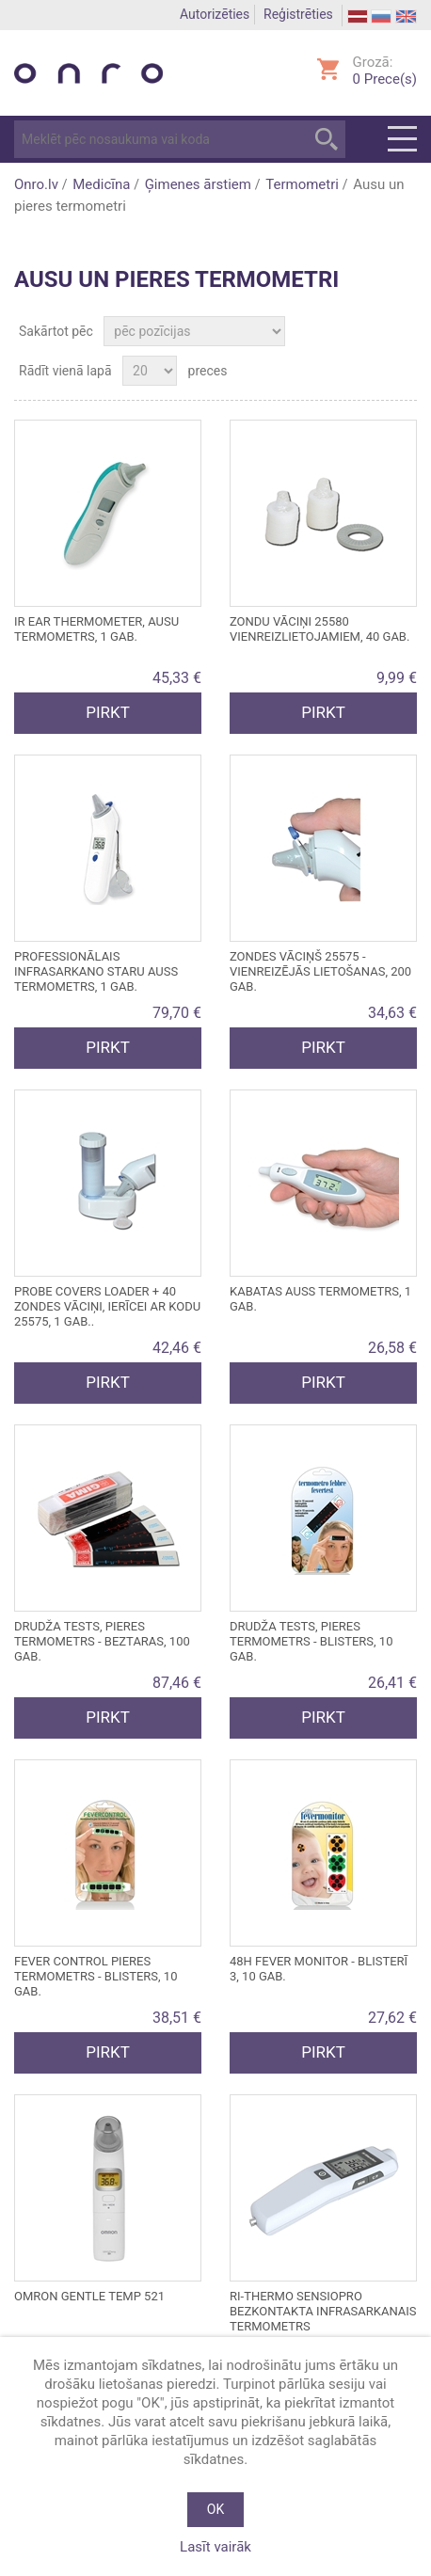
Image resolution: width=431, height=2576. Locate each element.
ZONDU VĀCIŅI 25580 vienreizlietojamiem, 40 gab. (319, 629)
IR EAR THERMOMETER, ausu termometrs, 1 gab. (96, 629)
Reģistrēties (298, 14)
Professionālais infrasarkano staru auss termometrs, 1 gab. (96, 971)
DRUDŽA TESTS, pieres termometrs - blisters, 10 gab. (311, 1641)
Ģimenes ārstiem (198, 184)
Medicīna (101, 184)
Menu (402, 139)
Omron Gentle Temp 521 (89, 2296)
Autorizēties (214, 14)
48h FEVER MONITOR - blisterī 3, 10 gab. (318, 1968)
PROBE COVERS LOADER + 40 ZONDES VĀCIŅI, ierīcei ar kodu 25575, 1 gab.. (107, 1306)
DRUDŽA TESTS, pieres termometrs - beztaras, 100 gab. (102, 1641)
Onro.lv (36, 184)
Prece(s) (385, 79)
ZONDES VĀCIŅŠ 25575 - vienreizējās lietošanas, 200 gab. (320, 971)
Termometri (302, 184)
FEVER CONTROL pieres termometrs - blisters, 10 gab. (95, 1976)
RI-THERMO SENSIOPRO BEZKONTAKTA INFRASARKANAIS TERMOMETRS (323, 2311)
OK (215, 2509)
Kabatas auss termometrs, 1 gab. (320, 1298)
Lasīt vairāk (215, 2546)
